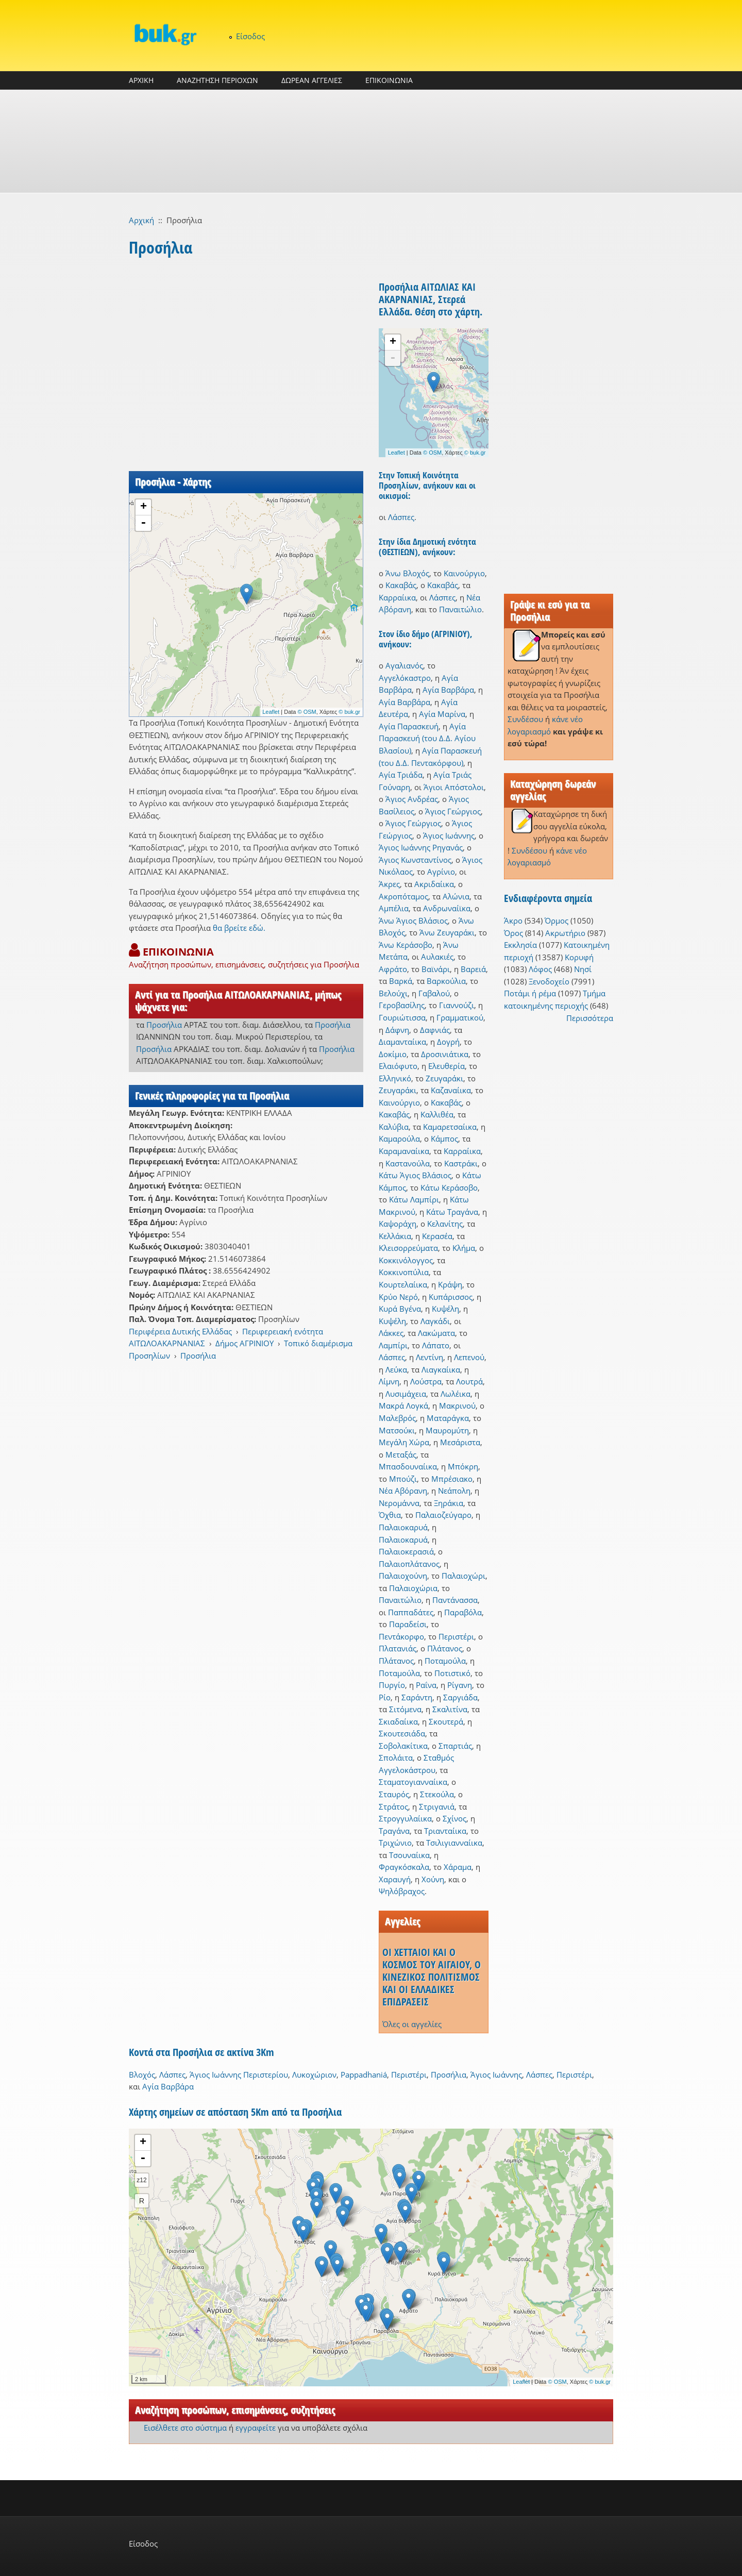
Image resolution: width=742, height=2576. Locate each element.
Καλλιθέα (436, 1114)
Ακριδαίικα (434, 884)
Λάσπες (401, 517)
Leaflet (270, 712)
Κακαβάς (400, 585)
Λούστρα (426, 1381)
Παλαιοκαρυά (403, 1527)
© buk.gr (349, 712)
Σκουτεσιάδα (402, 1733)
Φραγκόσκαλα (404, 1867)
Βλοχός (142, 2074)
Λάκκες (391, 1333)
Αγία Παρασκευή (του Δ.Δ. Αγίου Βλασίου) (427, 738)
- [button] (143, 523)
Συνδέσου (525, 719)
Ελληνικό (395, 1078)
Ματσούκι (397, 1430)
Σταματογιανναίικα (413, 1782)
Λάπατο (435, 1345)
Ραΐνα (426, 1685)
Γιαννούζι (456, 1005)
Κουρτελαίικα (403, 1284)
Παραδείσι (408, 1624)
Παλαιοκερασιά (406, 1551)
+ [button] (143, 507)
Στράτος (393, 1806)
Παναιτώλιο (460, 609)
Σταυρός (394, 1794)
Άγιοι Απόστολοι (454, 787)
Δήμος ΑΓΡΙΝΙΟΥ (244, 1343)
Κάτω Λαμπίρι (414, 1199)
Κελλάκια (395, 1236)
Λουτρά (469, 1381)
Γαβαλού (434, 993)
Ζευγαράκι (444, 1078)
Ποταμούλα (445, 1660)
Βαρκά (400, 981)
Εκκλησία (520, 945)
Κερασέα (437, 1236)
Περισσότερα (589, 1018)
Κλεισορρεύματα (408, 1248)
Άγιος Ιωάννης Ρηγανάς (421, 847)
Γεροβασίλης (402, 1005)
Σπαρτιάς (455, 1746)
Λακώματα (436, 1333)
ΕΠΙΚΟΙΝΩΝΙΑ (389, 80)
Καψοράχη (397, 1223)
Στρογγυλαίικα (405, 1818)
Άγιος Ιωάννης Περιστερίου (239, 2074)
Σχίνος (454, 1818)
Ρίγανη (459, 1685)
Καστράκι (461, 1163)
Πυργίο (392, 1685)
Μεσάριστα (460, 1442)
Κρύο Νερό (398, 1297)
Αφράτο (393, 969)
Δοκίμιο (393, 1054)
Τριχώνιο (395, 1842)
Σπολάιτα (396, 1757)
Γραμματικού (459, 1017)
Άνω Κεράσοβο (405, 945)
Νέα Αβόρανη (403, 1490)
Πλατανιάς (397, 1648)
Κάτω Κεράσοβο (449, 1187)
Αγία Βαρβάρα (448, 689)
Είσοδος (250, 36)
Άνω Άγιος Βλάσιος (413, 920)
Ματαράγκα (448, 1418)
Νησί (583, 969)
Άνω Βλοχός (407, 573)
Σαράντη (416, 1697)
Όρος (513, 933)
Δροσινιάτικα (444, 1054)
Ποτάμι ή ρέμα (530, 993)
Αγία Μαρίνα (442, 714)
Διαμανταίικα (402, 1041)
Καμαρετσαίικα (450, 1127)
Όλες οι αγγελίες (412, 2024)
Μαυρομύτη (447, 1430)
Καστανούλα (407, 1163)
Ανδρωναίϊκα (446, 908)
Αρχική (141, 220)
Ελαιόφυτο (398, 1066)
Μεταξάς (400, 1454)
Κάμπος (444, 1138)
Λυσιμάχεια (405, 1394)
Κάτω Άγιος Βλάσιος (415, 1175)
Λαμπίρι (393, 1345)
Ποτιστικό (452, 1673)
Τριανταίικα (445, 1831)
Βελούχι (393, 993)
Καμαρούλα (399, 1138)
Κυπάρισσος (451, 1297)
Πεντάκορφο (401, 1636)
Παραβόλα (463, 1612)
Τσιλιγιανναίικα (454, 1842)
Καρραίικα (397, 597)
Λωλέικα (455, 1394)
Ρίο (385, 1697)
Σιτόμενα (405, 1709)
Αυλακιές (437, 956)
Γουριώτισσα (402, 1017)
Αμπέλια (394, 908)
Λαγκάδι (435, 1321)
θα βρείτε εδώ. (239, 928)
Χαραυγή (395, 1879)
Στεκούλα (437, 1794)
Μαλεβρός (397, 1418)
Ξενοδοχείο (549, 981)
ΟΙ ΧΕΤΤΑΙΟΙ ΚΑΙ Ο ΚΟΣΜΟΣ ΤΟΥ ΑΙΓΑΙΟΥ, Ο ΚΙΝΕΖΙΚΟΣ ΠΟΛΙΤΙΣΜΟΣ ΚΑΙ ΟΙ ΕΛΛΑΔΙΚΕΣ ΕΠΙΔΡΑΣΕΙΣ (431, 1977)
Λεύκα (396, 1369)
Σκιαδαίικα (398, 1721)
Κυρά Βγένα (400, 1308)
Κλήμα (463, 1248)
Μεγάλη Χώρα (404, 1442)
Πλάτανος (444, 1648)
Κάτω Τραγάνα (452, 1212)
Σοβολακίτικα (403, 1746)
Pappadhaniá (364, 2074)
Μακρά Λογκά (403, 1405)
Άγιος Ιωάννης (449, 835)
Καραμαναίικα (404, 1151)
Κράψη (450, 1284)
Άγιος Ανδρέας (411, 799)
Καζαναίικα (451, 1090)
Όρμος (556, 920)
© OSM (307, 712)
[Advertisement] (371, 141)
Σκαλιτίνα (449, 1709)
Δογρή (448, 1041)
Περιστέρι (456, 1636)
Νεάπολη (454, 1490)
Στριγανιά (436, 1806)
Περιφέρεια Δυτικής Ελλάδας (180, 1331)
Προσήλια (164, 1024)
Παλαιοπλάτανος (409, 1564)
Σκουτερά (446, 1721)
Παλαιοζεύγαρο (443, 1515)
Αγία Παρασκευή (409, 726)
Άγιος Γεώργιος (453, 811)
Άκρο (513, 920)
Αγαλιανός (404, 665)
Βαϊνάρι (435, 969)
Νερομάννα (399, 1503)
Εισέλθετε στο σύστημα (185, 2427)
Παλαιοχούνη (403, 1575)
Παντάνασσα (455, 1600)
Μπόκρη (463, 1466)
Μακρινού (457, 1405)
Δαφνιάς (435, 1030)
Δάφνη (397, 1030)
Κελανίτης (445, 1223)
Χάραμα (457, 1867)
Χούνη (432, 1879)
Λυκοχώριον (314, 2074)
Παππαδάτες (410, 1612)
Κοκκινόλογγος (406, 1260)
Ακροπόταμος (403, 896)
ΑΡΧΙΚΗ (141, 80)
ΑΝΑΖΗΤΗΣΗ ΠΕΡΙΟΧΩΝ (217, 80)
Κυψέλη (445, 1308)
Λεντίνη (429, 1357)
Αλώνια (456, 896)
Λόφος (540, 969)
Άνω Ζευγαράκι (447, 932)
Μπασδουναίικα (408, 1466)
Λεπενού (469, 1357)
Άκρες (389, 884)
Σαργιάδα (460, 1697)
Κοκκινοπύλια (404, 1272)
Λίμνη (389, 1381)
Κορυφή (579, 957)
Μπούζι (403, 1479)
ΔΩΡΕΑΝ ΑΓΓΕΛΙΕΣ (311, 80)
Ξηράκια (448, 1503)
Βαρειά (473, 969)
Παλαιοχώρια (413, 1588)
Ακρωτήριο (565, 933)
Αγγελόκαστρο (405, 678)
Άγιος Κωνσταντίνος (415, 860)
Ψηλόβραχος (402, 1891)
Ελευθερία (446, 1066)
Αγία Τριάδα (401, 775)
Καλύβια (394, 1127)
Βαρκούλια (446, 981)
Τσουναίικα (409, 1855)
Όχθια (390, 1515)
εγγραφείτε (255, 2427)
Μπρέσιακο (452, 1479)
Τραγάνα (394, 1831)
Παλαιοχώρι (463, 1575)
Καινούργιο (464, 573)
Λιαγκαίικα (440, 1369)
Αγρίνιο (441, 871)
